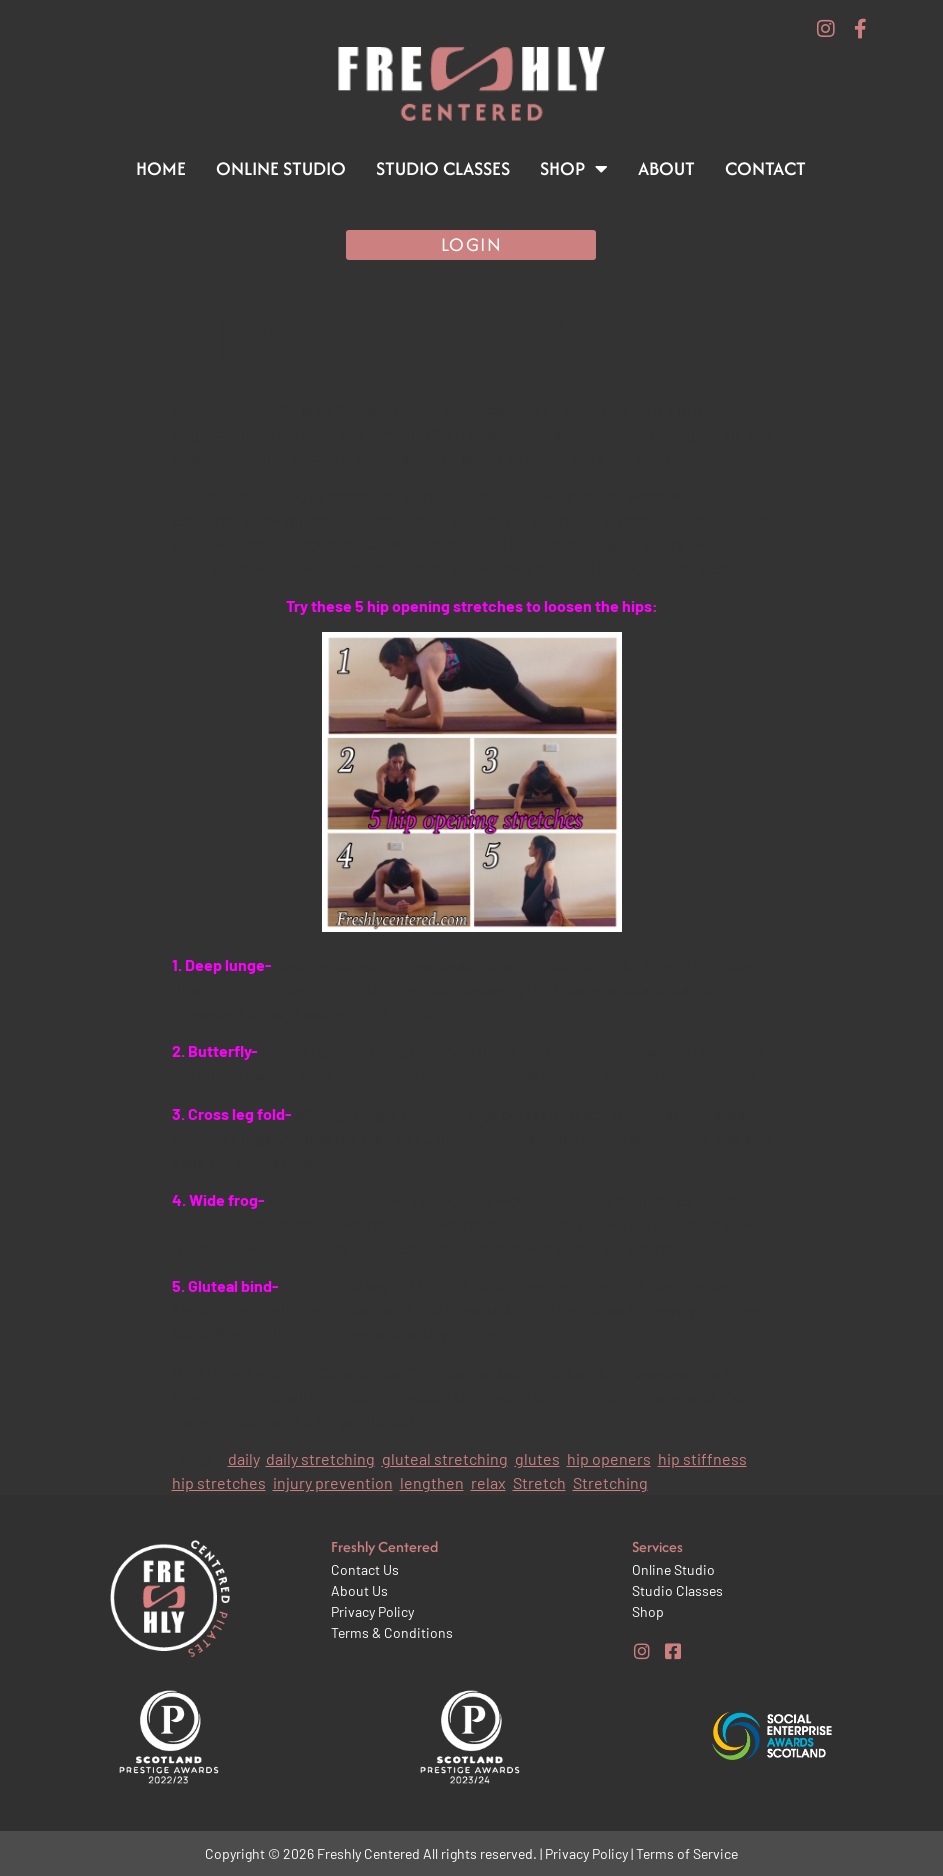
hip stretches (219, 1482)
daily (243, 1458)
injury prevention (333, 1482)
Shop (574, 169)
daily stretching (320, 1458)
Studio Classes (443, 168)
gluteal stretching (445, 1458)
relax (488, 1482)
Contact (765, 168)
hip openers (609, 1458)
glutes (537, 1458)
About (666, 168)
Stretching (610, 1482)
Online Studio (281, 168)
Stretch (539, 1482)
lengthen (432, 1482)
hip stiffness (702, 1458)
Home (161, 168)
